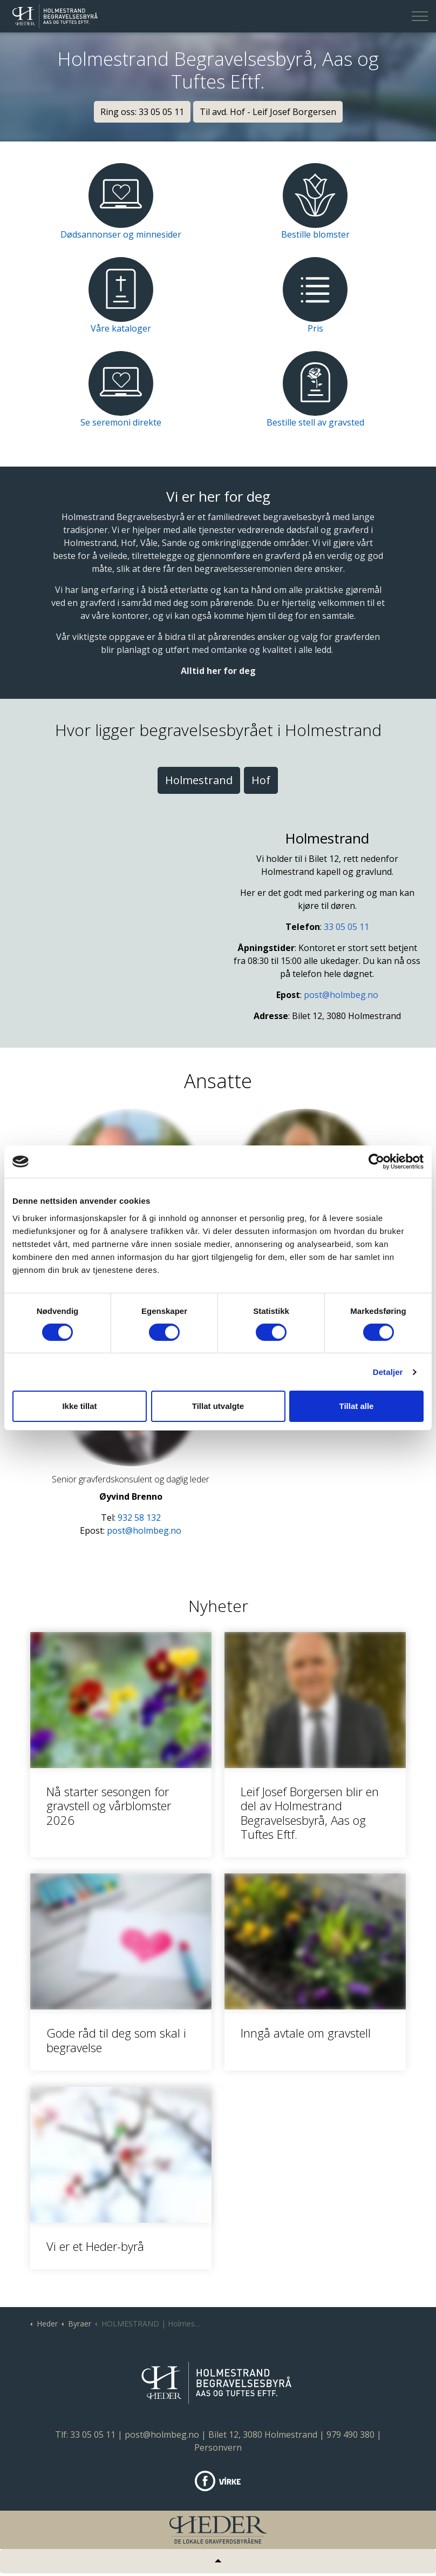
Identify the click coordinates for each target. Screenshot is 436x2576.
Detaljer (388, 1372)
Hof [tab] (260, 780)
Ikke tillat (79, 1406)
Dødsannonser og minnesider (120, 234)
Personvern (218, 2447)
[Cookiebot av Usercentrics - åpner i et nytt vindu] (376, 1162)
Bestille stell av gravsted (315, 422)
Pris (315, 328)
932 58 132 (139, 1517)
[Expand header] (420, 16)
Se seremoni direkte (120, 422)
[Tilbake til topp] (218, 2561)
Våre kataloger (121, 328)
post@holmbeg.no (341, 995)
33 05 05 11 (346, 927)
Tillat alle (356, 1406)
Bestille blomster (315, 234)
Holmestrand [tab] (199, 780)
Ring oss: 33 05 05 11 (142, 112)
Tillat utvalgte (218, 1406)
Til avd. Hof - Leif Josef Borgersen (268, 112)
